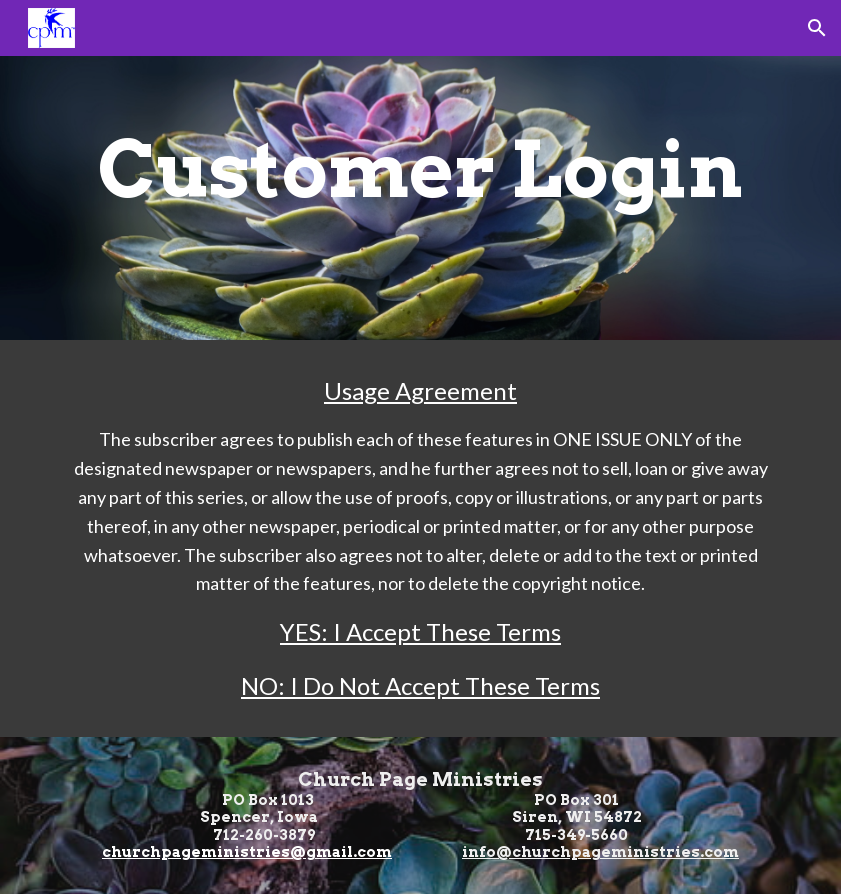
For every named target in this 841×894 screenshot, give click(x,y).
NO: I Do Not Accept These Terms (420, 685)
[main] (420, 170)
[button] (817, 28)
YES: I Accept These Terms (420, 631)
